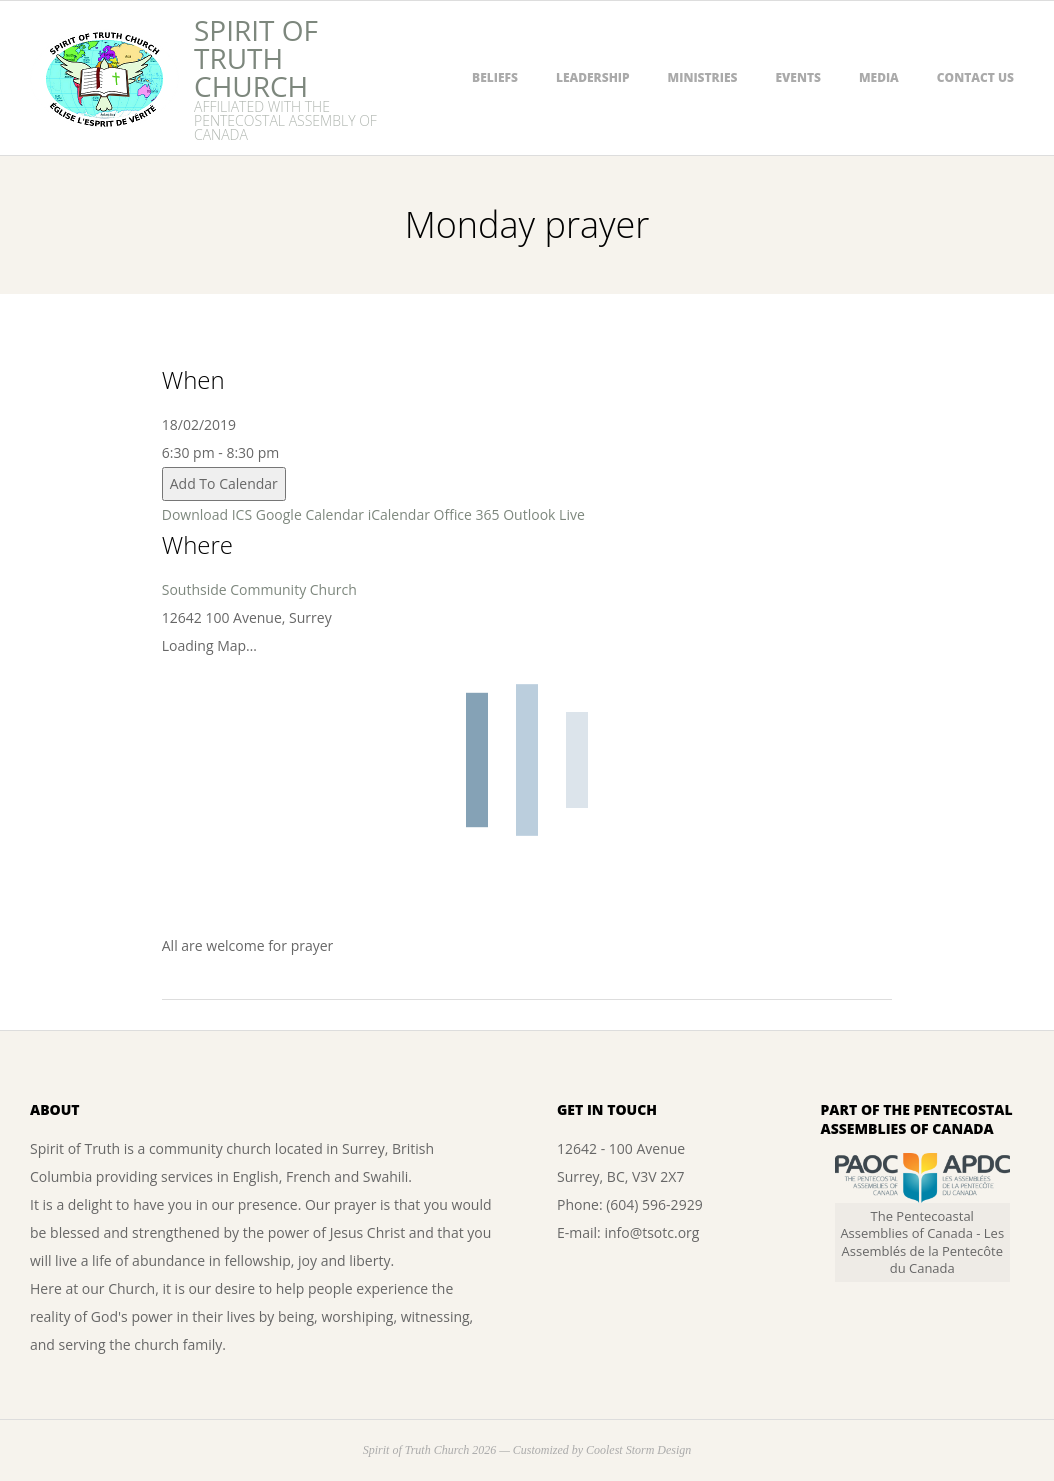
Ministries (703, 77)
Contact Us (975, 77)
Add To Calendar (224, 483)
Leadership (593, 77)
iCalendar (399, 514)
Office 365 (467, 514)
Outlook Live (544, 514)
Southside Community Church (259, 589)
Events (798, 77)
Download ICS (207, 514)
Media (879, 77)
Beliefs (495, 77)
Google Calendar (310, 514)
